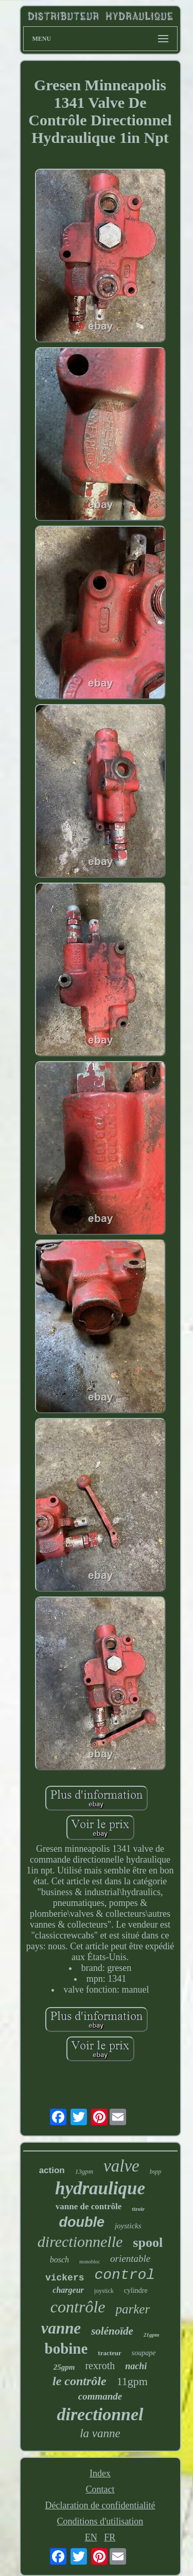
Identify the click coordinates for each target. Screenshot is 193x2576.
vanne (61, 2328)
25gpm (64, 2367)
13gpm (84, 2171)
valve (121, 2166)
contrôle (78, 2306)
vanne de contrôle (88, 2206)
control (125, 2275)
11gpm (132, 2381)
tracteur (109, 2353)
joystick (104, 2290)
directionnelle (80, 2241)
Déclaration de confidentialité (100, 2505)
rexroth (100, 2365)
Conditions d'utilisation (100, 2521)
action (52, 2170)
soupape (144, 2353)
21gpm (152, 2335)
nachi (136, 2366)
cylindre (136, 2290)
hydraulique (100, 2188)
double (81, 2222)
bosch (59, 2259)
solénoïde (112, 2331)
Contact (100, 2489)
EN (91, 2537)
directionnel (100, 2414)
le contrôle (79, 2381)
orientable (130, 2258)
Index (100, 2473)
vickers (64, 2278)
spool (148, 2242)
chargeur (67, 2290)
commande (100, 2396)
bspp (156, 2171)
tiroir (138, 2209)
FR (109, 2537)
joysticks (128, 2226)
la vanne (100, 2433)
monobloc (89, 2261)
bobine (66, 2348)
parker (132, 2309)
